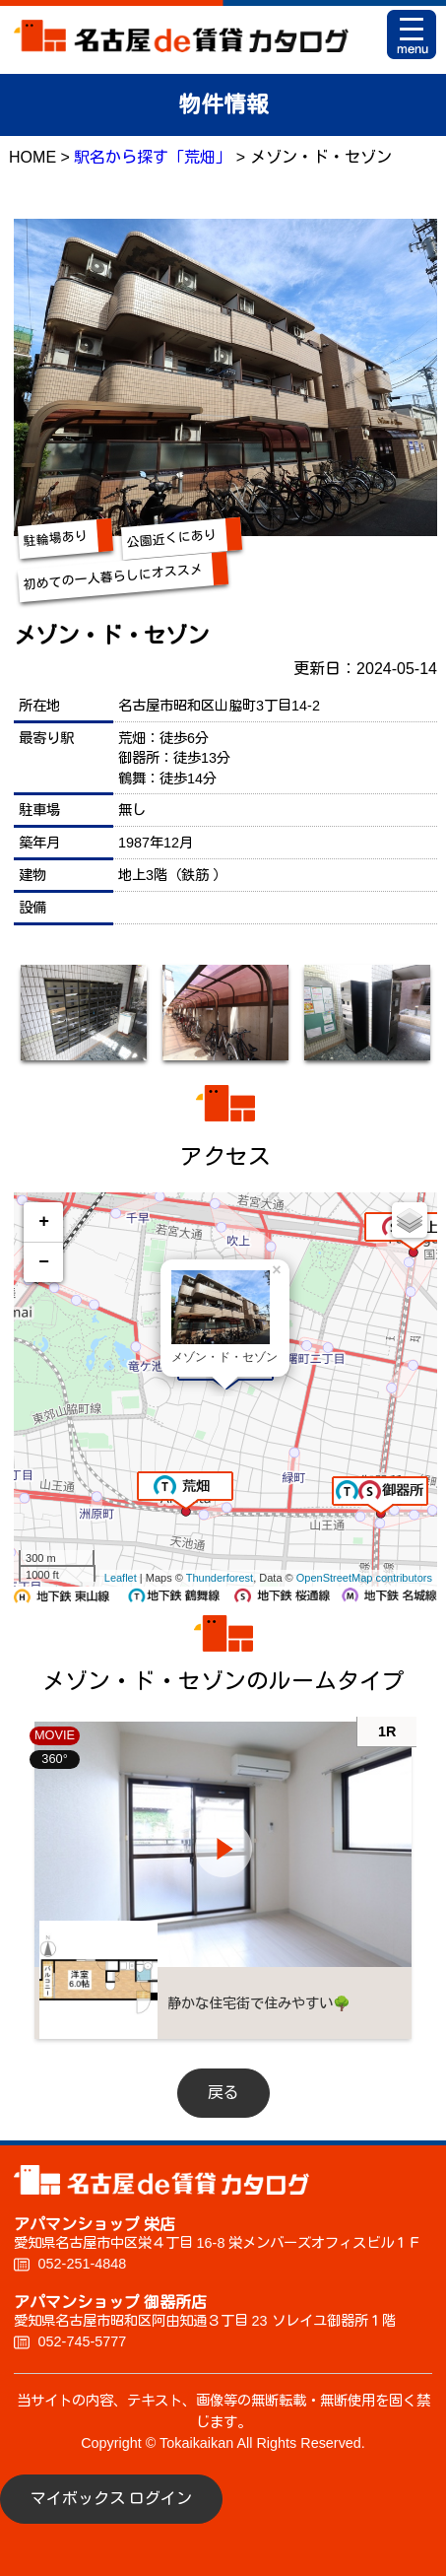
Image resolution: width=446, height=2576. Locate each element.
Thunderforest (219, 1578)
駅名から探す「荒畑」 (152, 157)
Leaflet (120, 1578)
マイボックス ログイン (111, 2498)
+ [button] (43, 1222)
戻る (223, 2092)
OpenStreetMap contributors (364, 1578)
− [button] (43, 1262)
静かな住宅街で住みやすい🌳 (258, 2003)
